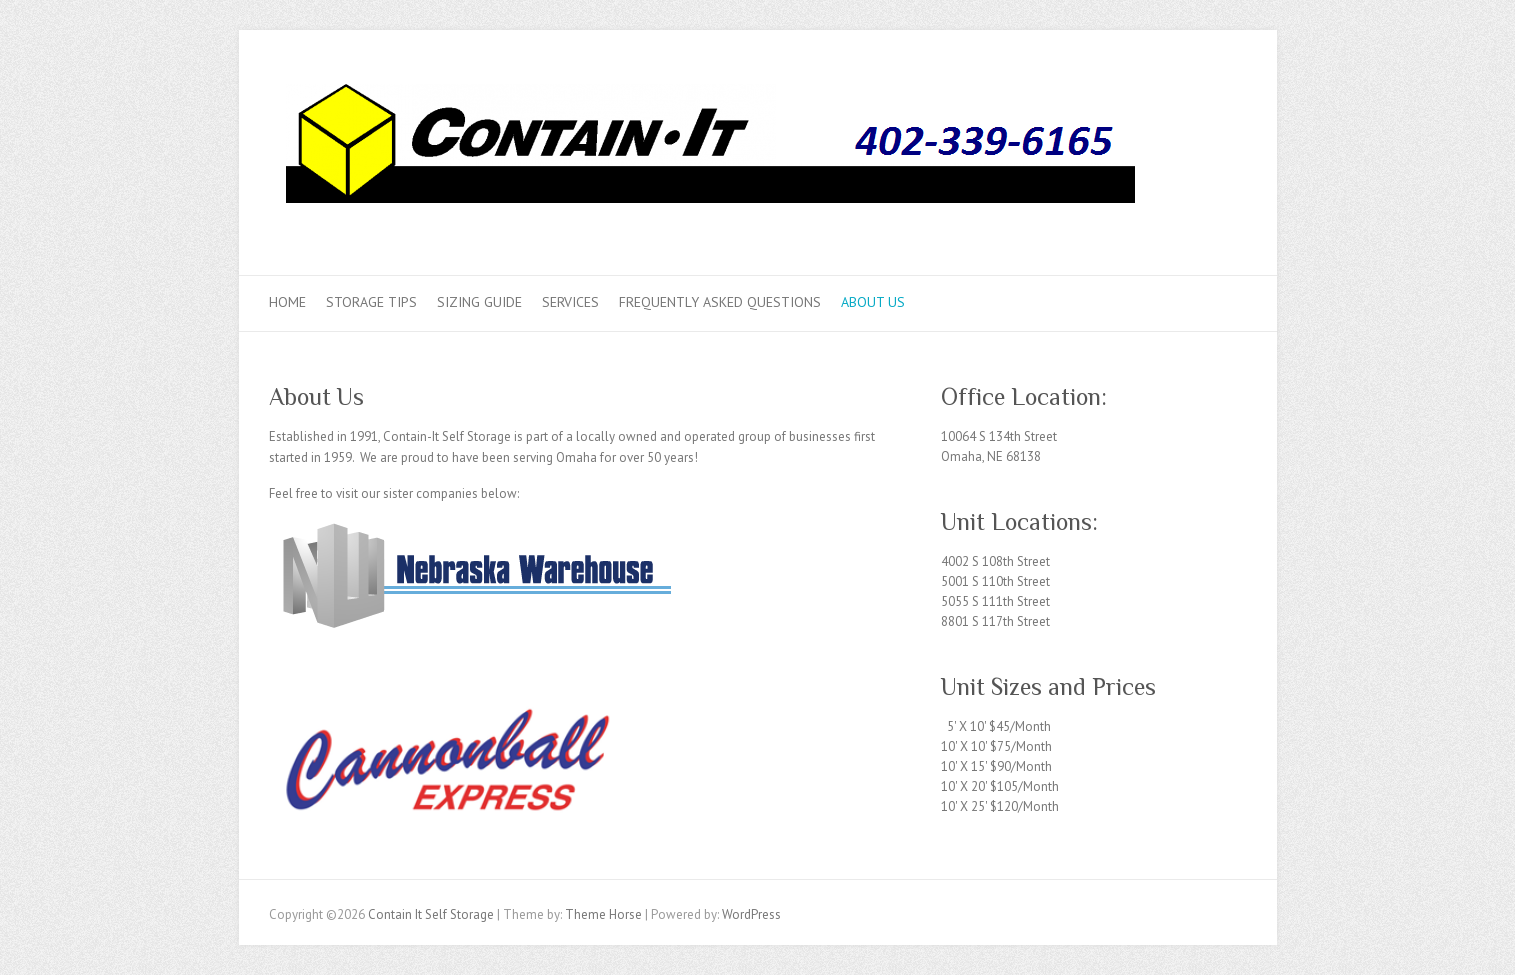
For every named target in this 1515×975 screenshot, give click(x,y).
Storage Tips (371, 302)
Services (570, 302)
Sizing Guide (479, 302)
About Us (873, 302)
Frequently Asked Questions (720, 302)
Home (287, 302)
